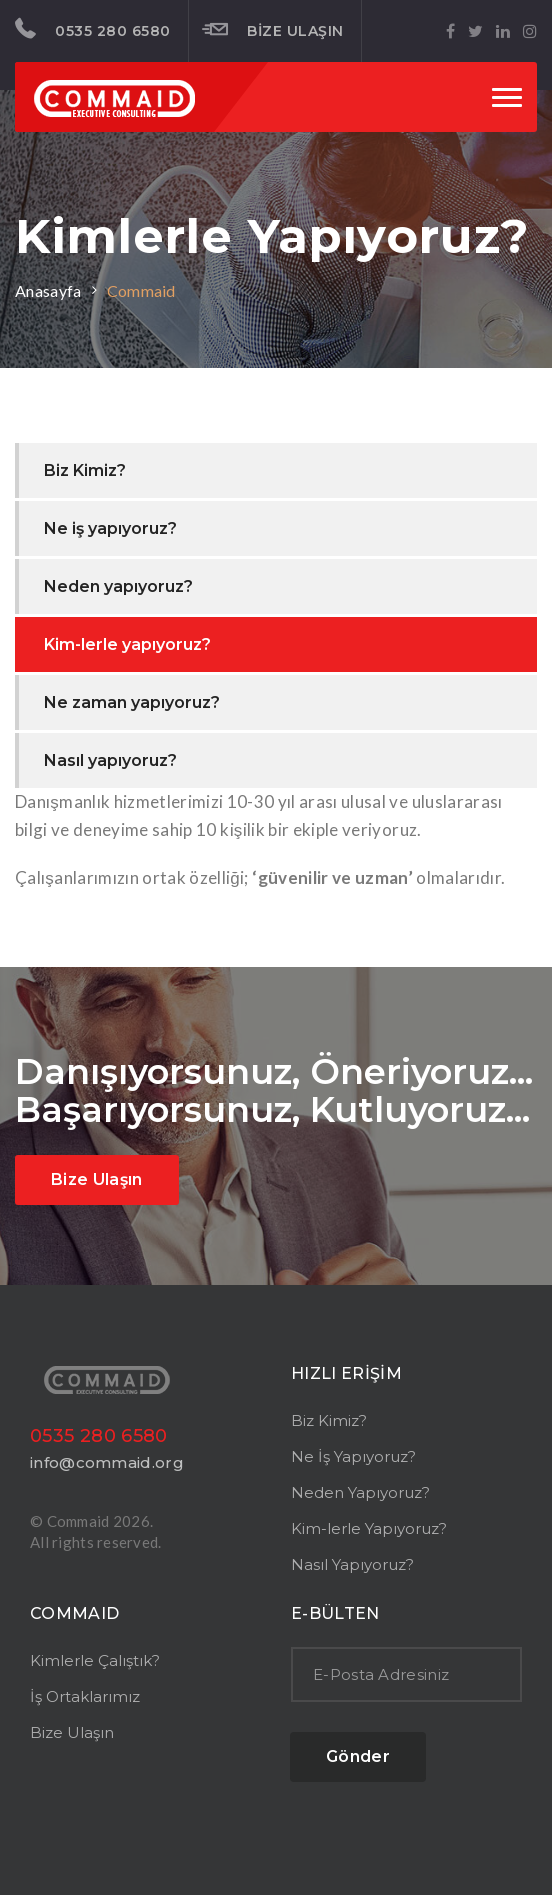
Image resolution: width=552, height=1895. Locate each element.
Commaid (141, 290)
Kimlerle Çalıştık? (95, 1660)
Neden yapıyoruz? (118, 586)
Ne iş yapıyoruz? (110, 528)
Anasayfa (48, 290)
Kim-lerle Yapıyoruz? (369, 1528)
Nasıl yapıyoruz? (110, 760)
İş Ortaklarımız (85, 1696)
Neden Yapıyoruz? (360, 1492)
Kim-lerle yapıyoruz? (127, 644)
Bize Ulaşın (97, 1179)
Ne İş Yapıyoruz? (353, 1456)
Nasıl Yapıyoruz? (352, 1564)
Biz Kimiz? (85, 470)
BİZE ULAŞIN (273, 30)
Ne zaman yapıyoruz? (132, 702)
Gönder (358, 1756)
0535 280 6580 (93, 29)
